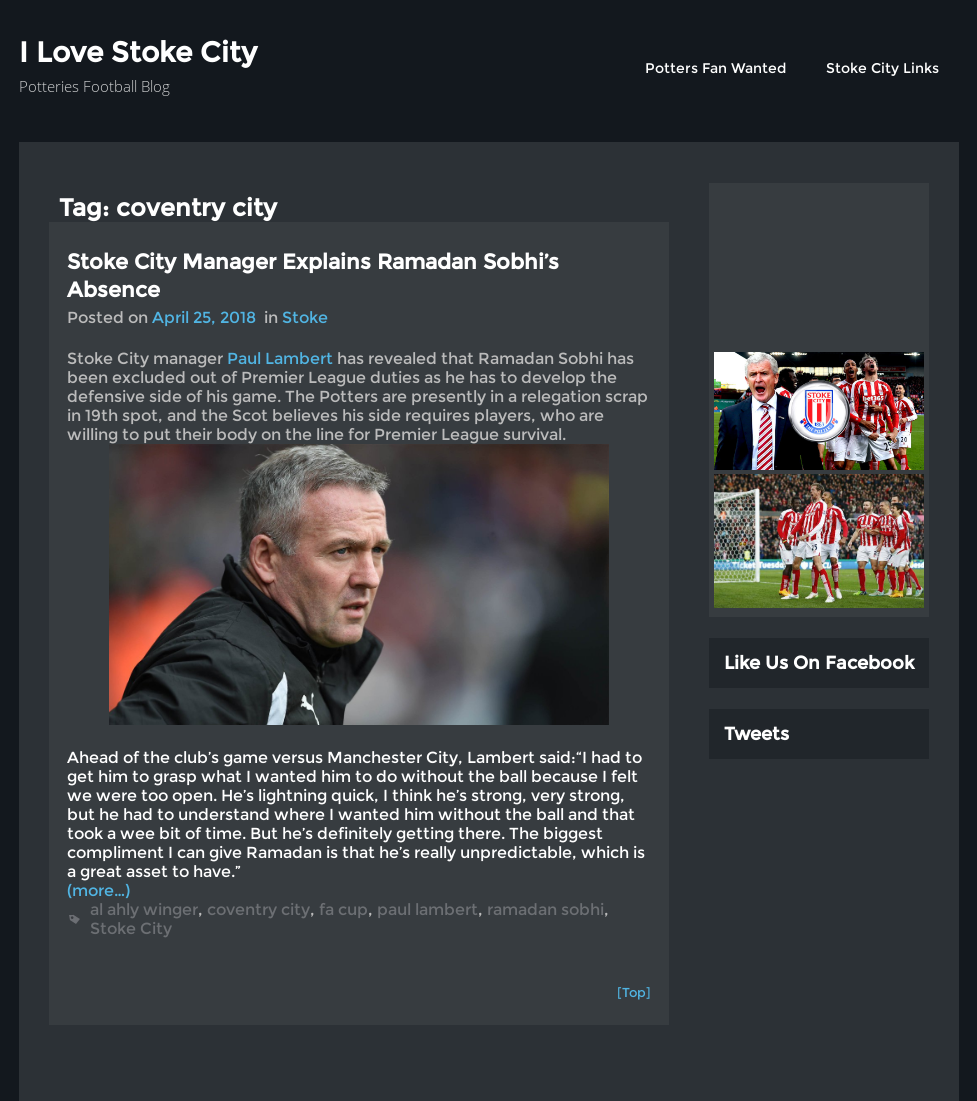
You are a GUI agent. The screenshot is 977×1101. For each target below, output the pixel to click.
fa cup (343, 909)
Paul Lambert (280, 358)
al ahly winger (144, 909)
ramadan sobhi (545, 909)
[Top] (634, 992)
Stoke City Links (882, 68)
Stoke (305, 317)
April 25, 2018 (204, 317)
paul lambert (427, 909)
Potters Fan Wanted (715, 68)
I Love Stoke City (138, 52)
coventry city (258, 909)
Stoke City (131, 928)
